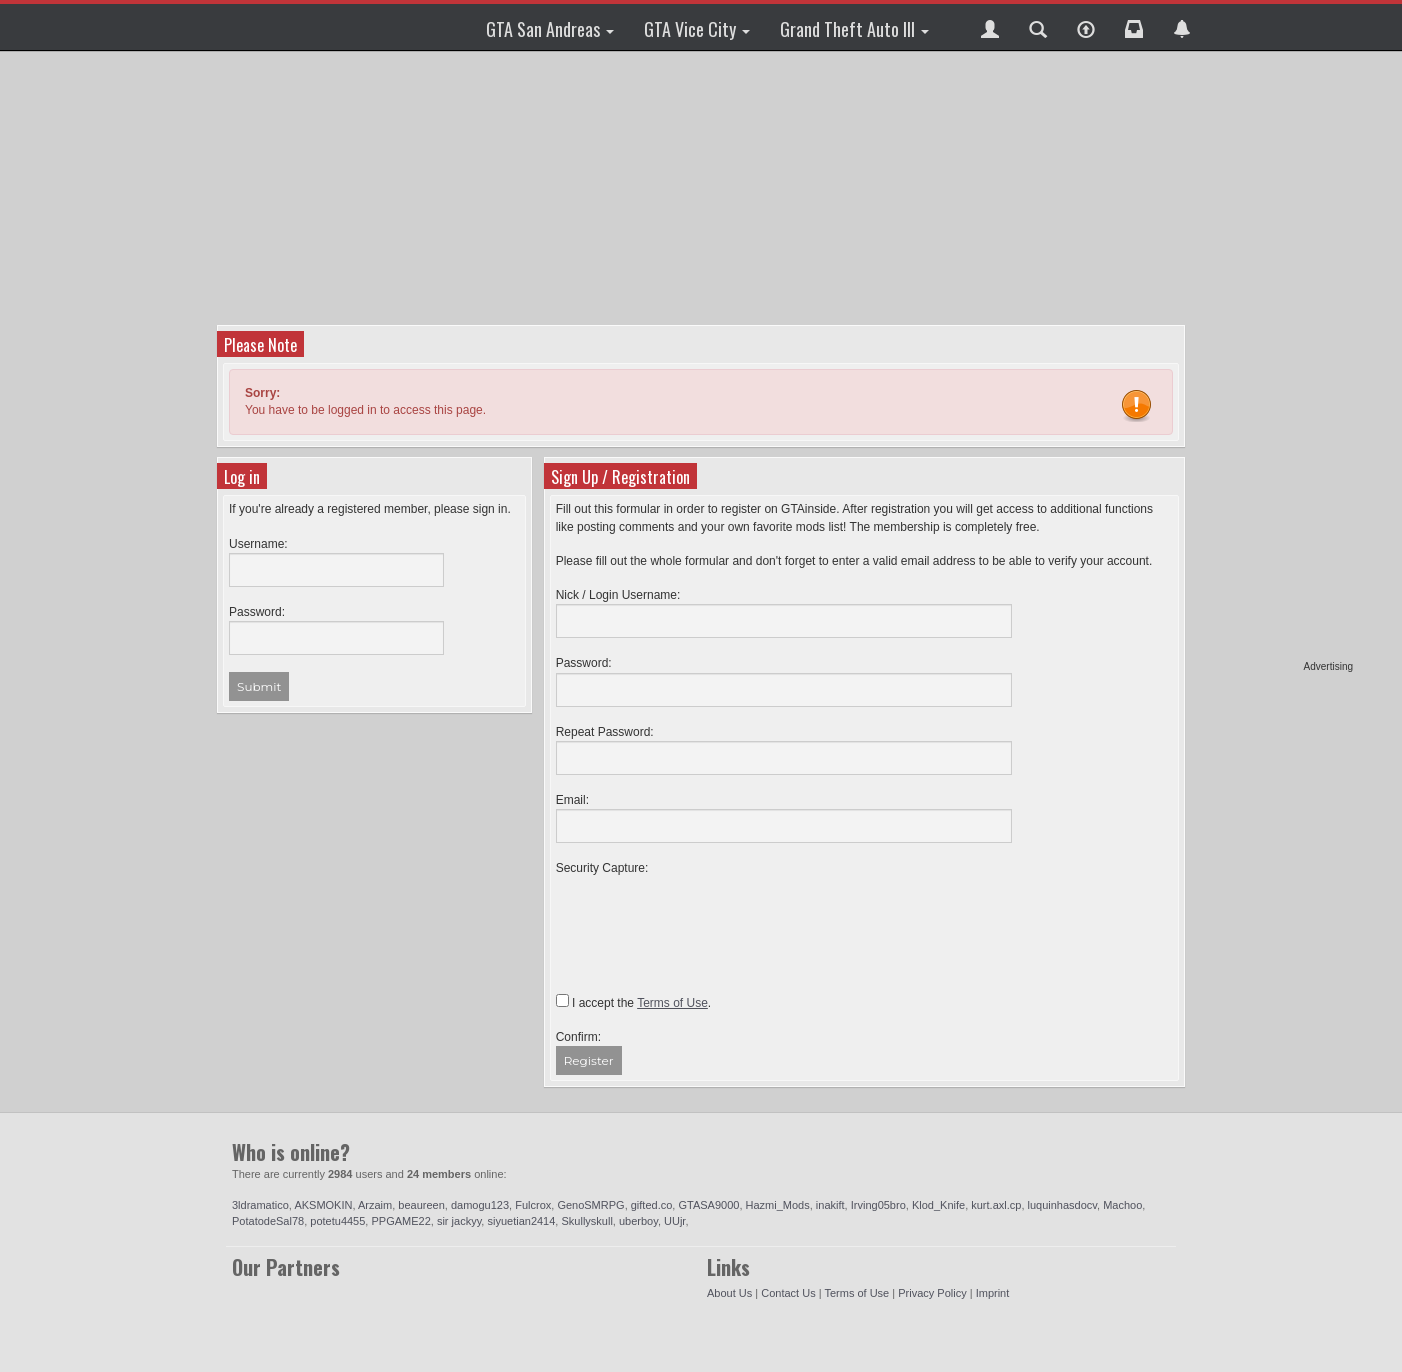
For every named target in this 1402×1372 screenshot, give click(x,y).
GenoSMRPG (590, 1205)
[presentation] (708, 916)
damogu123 (480, 1205)
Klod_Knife (938, 1205)
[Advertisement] (1276, 360)
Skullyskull (586, 1221)
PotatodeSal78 (268, 1221)
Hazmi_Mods (778, 1205)
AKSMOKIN (323, 1205)
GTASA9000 (708, 1205)
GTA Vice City (697, 29)
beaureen (421, 1205)
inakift (830, 1205)
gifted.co (652, 1205)
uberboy (638, 1221)
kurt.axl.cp (996, 1205)
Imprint (993, 1293)
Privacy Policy (932, 1293)
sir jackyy (459, 1221)
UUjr (674, 1221)
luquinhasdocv (1063, 1205)
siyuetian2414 (521, 1221)
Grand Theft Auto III (854, 29)
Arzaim (375, 1205)
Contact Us (788, 1293)
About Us (729, 1293)
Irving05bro (878, 1205)
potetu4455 (337, 1221)
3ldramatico (260, 1205)
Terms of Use (856, 1293)
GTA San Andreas (550, 29)
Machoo (1122, 1205)
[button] (990, 27)
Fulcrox (533, 1205)
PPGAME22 (400, 1221)
